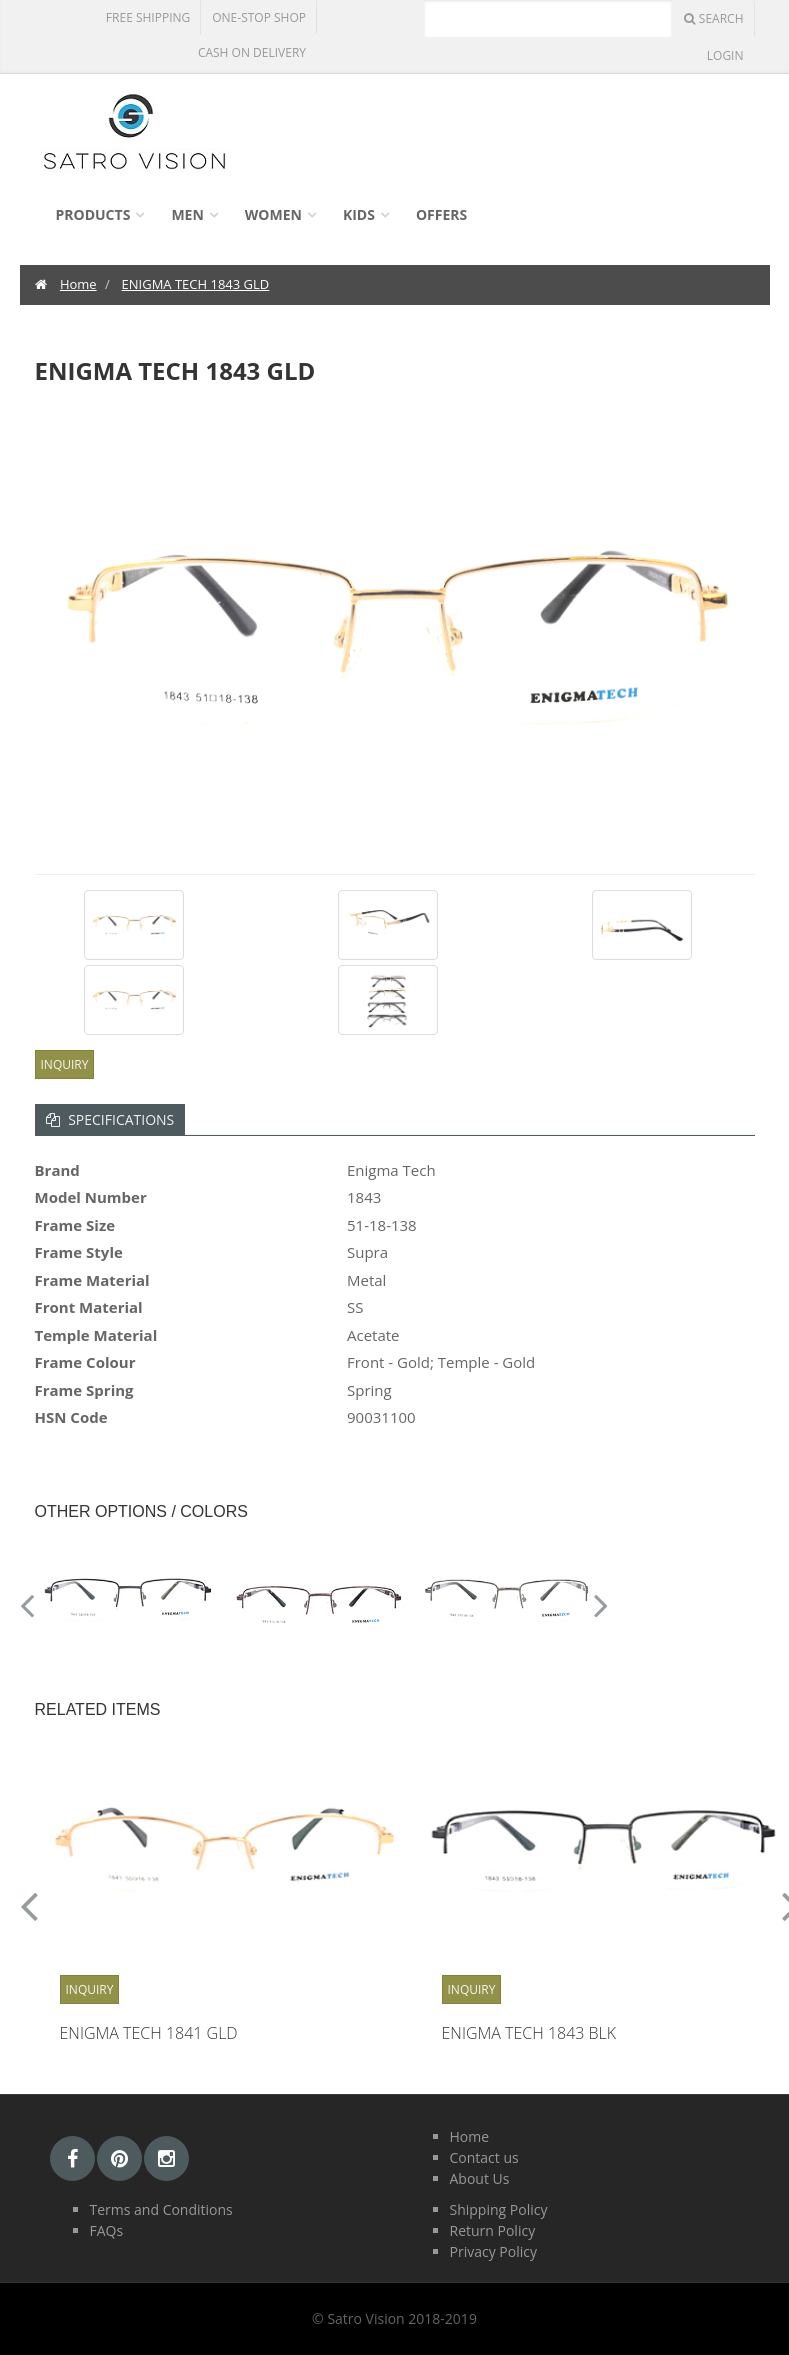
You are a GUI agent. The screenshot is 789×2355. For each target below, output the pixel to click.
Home (78, 284)
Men (187, 214)
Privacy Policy (493, 2251)
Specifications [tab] (110, 1119)
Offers (441, 214)
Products (93, 214)
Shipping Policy (499, 2209)
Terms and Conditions (161, 2209)
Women (273, 214)
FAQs (107, 2230)
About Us (480, 2178)
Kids (359, 214)
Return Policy (493, 2230)
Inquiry (65, 1064)
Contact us (484, 2157)
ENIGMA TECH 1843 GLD (196, 284)
